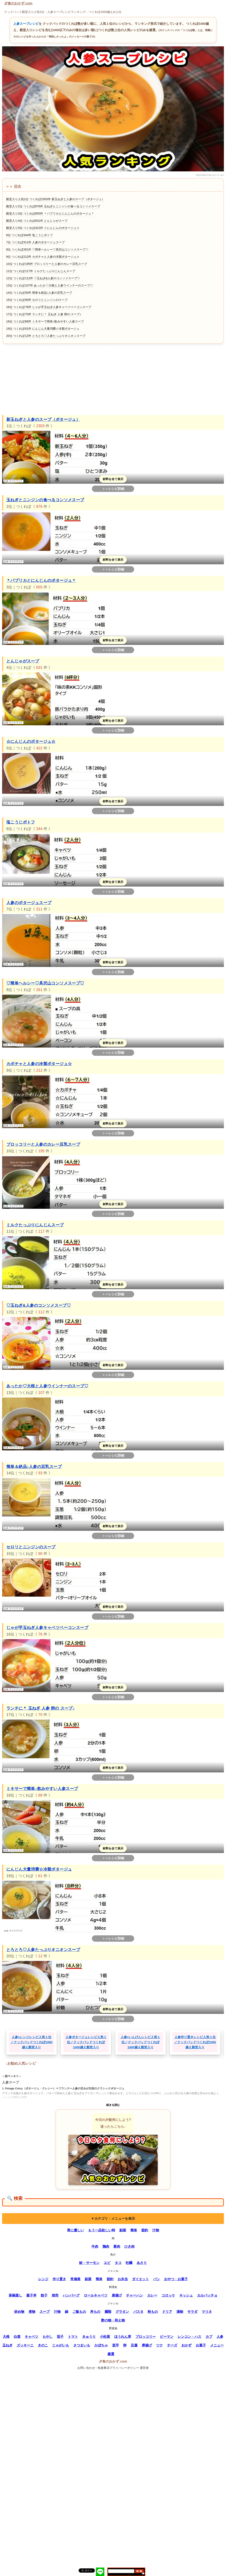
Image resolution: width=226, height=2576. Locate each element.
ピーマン (166, 2336)
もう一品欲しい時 (101, 2230)
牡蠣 (129, 2263)
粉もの (153, 2311)
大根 (6, 2336)
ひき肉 (129, 2246)
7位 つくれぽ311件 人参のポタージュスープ (35, 242)
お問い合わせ (86, 2367)
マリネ (207, 2311)
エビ (107, 2263)
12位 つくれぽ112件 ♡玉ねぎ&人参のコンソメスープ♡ (43, 278)
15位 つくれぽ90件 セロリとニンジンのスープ (37, 300)
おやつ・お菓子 (176, 2279)
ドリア (167, 2311)
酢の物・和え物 (113, 2320)
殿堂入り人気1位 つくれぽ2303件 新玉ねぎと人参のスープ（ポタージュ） (55, 199)
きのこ (43, 2345)
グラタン (122, 2311)
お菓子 (201, 2345)
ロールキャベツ (96, 2295)
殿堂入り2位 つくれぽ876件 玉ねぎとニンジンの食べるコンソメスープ (53, 206)
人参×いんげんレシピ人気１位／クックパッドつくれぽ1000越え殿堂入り (141, 2042)
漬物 (179, 2311)
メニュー (217, 2345)
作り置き (59, 2279)
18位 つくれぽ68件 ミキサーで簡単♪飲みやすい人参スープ (45, 321)
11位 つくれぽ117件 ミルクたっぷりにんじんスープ (40, 271)
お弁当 (123, 2279)
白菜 (17, 2336)
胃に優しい (75, 2230)
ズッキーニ (25, 2345)
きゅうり (89, 2336)
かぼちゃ (101, 2345)
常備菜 (75, 2279)
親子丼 (31, 2295)
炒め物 (19, 2311)
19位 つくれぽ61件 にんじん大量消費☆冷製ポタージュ (42, 328)
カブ (209, 2336)
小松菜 (105, 2336)
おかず (186, 2345)
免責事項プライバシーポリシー (118, 2367)
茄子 (60, 2336)
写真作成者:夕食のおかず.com (210, 175)
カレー (152, 2295)
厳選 (111, 2354)
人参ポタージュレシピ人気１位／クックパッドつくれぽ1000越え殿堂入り (86, 2042)
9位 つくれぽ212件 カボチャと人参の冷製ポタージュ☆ (42, 256)
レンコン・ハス (189, 2336)
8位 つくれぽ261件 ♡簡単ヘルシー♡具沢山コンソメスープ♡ (47, 249)
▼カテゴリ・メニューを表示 (113, 2218)
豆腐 (134, 2345)
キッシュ (186, 2295)
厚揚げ (147, 2345)
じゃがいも (60, 2345)
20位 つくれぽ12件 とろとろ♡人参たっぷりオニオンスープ (45, 335)
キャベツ (31, 2336)
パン (156, 2279)
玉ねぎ (7, 2345)
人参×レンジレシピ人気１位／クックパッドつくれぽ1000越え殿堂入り (31, 2042)
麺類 (108, 2311)
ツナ (159, 2345)
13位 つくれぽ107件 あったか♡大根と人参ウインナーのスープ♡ (49, 285)
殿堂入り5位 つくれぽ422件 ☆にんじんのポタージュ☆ (42, 228)
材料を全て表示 (113, 479)
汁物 (155, 2230)
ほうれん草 (122, 2336)
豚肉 (116, 2246)
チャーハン (134, 2295)
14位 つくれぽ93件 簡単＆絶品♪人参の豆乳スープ (39, 292)
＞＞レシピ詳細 (113, 488)
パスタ (138, 2311)
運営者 (144, 2367)
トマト (73, 2336)
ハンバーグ (71, 2295)
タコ (118, 2263)
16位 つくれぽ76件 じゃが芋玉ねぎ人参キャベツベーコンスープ (48, 307)
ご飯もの (79, 2311)
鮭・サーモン (89, 2263)
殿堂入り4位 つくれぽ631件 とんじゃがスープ (37, 220)
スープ (44, 2311)
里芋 (115, 2345)
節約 (144, 2230)
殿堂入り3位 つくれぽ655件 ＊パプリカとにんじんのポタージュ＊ (50, 213)
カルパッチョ (207, 2295)
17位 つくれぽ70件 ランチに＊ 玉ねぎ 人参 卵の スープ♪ (43, 314)
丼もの (95, 2311)
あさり (142, 2263)
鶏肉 (105, 2246)
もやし (47, 2336)
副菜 (122, 2230)
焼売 (55, 2295)
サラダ (192, 2311)
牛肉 (94, 2246)
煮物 (32, 2311)
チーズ (172, 2345)
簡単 (133, 2230)
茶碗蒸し (15, 2295)
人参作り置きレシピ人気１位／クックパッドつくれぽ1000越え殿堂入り (195, 2042)
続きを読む (113, 2105)
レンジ (43, 2279)
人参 (219, 2336)
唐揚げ (117, 2295)
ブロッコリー (145, 2336)
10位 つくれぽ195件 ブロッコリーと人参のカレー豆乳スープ (46, 264)
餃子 (44, 2295)
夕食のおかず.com (18, 3)
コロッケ (168, 2295)
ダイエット (140, 2279)
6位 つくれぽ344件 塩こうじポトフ (29, 235)
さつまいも (81, 2345)
